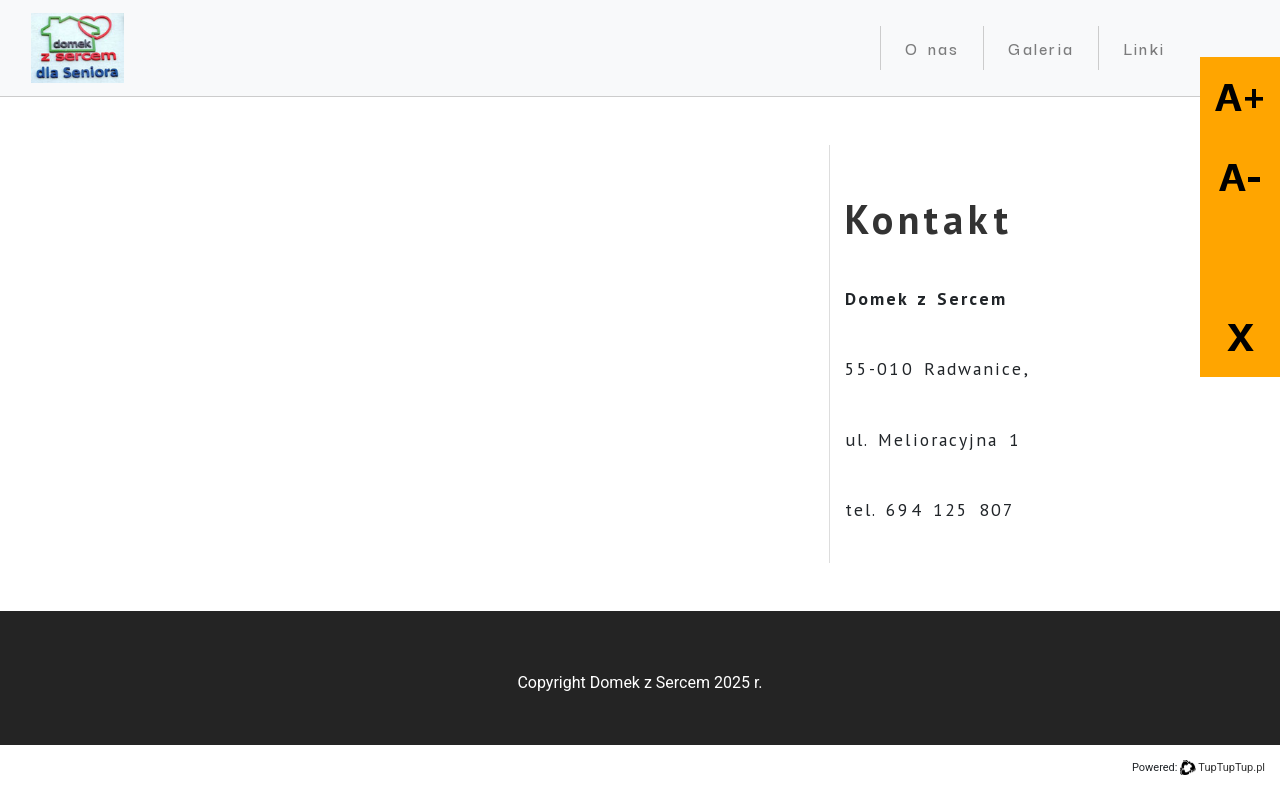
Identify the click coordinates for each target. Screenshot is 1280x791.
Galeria (1040, 47)
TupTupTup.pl (1231, 767)
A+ (1240, 97)
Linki (1144, 47)
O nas (932, 47)
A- (1240, 177)
